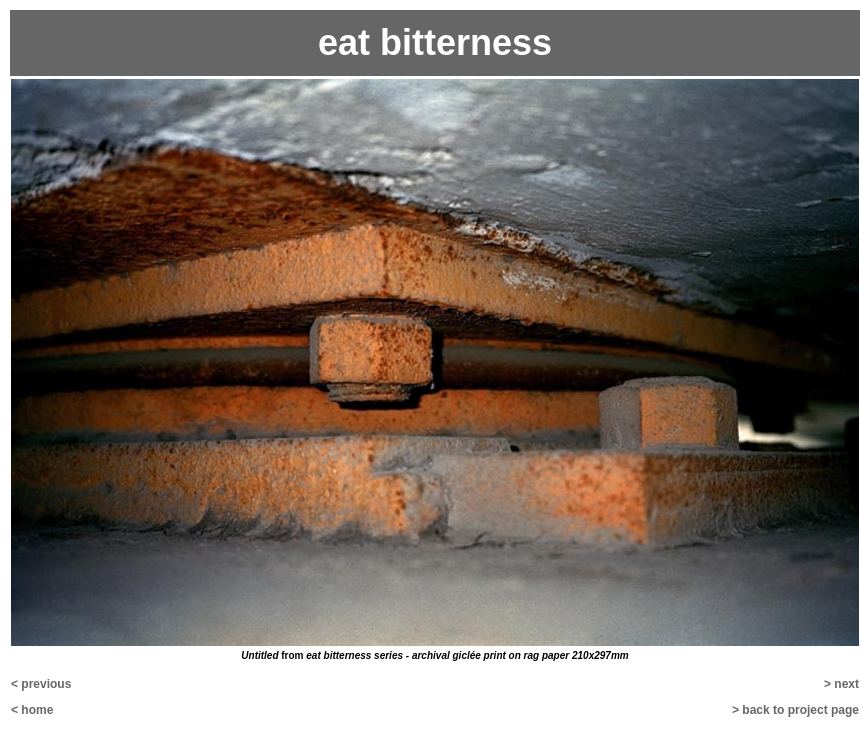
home (37, 710)
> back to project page (795, 710)
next (846, 684)
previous (46, 684)
